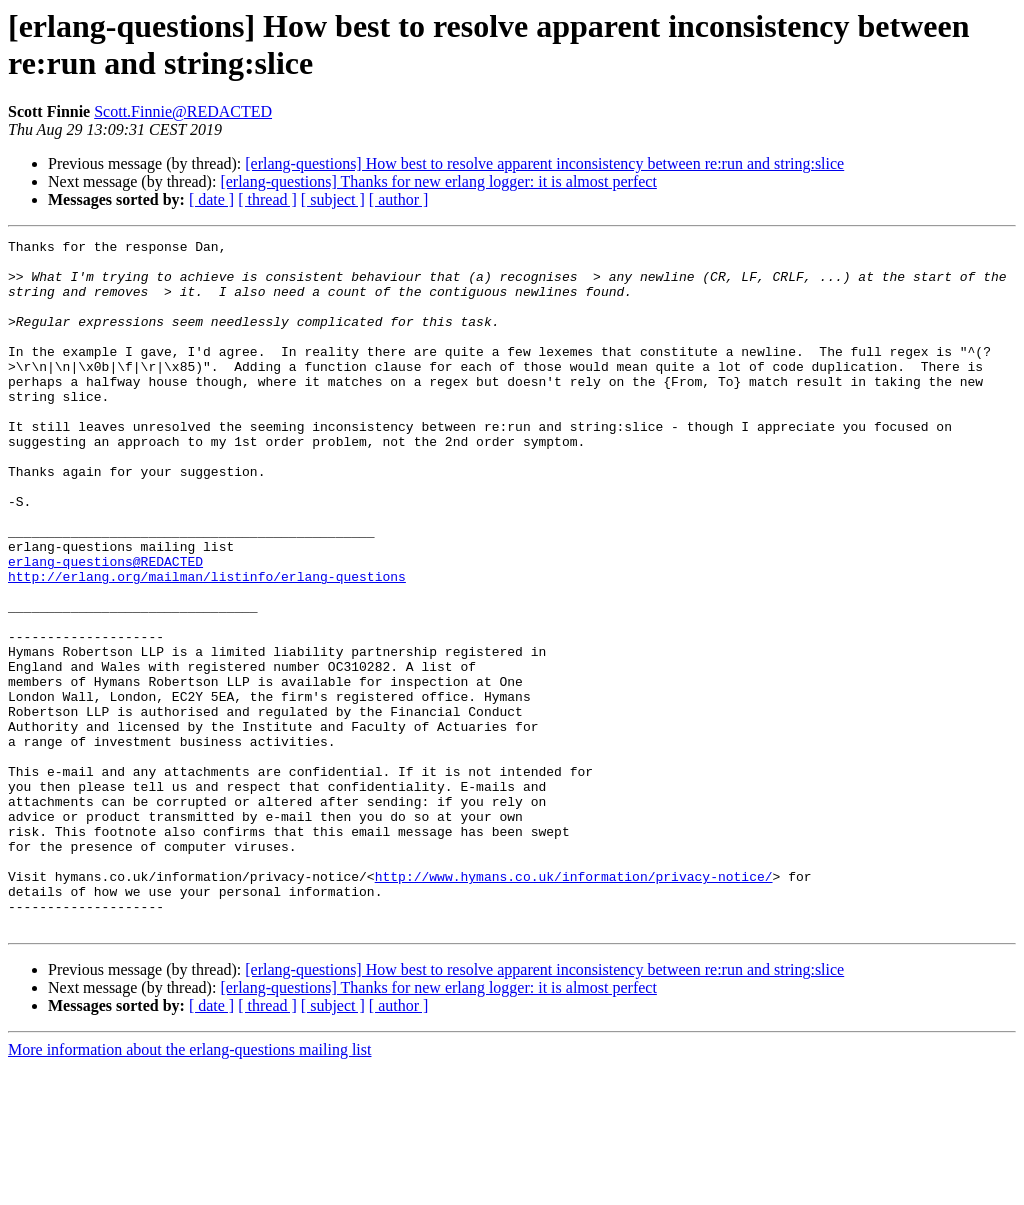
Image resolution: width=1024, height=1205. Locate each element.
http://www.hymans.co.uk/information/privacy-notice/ (574, 1005)
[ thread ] (267, 199)
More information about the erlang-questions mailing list (189, 1187)
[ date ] (211, 199)
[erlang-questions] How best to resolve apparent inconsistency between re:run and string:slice (544, 163)
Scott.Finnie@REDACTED (183, 111)
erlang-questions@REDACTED (105, 627)
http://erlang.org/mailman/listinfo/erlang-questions (207, 645)
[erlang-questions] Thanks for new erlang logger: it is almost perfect (438, 181)
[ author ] (399, 199)
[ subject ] (333, 199)
